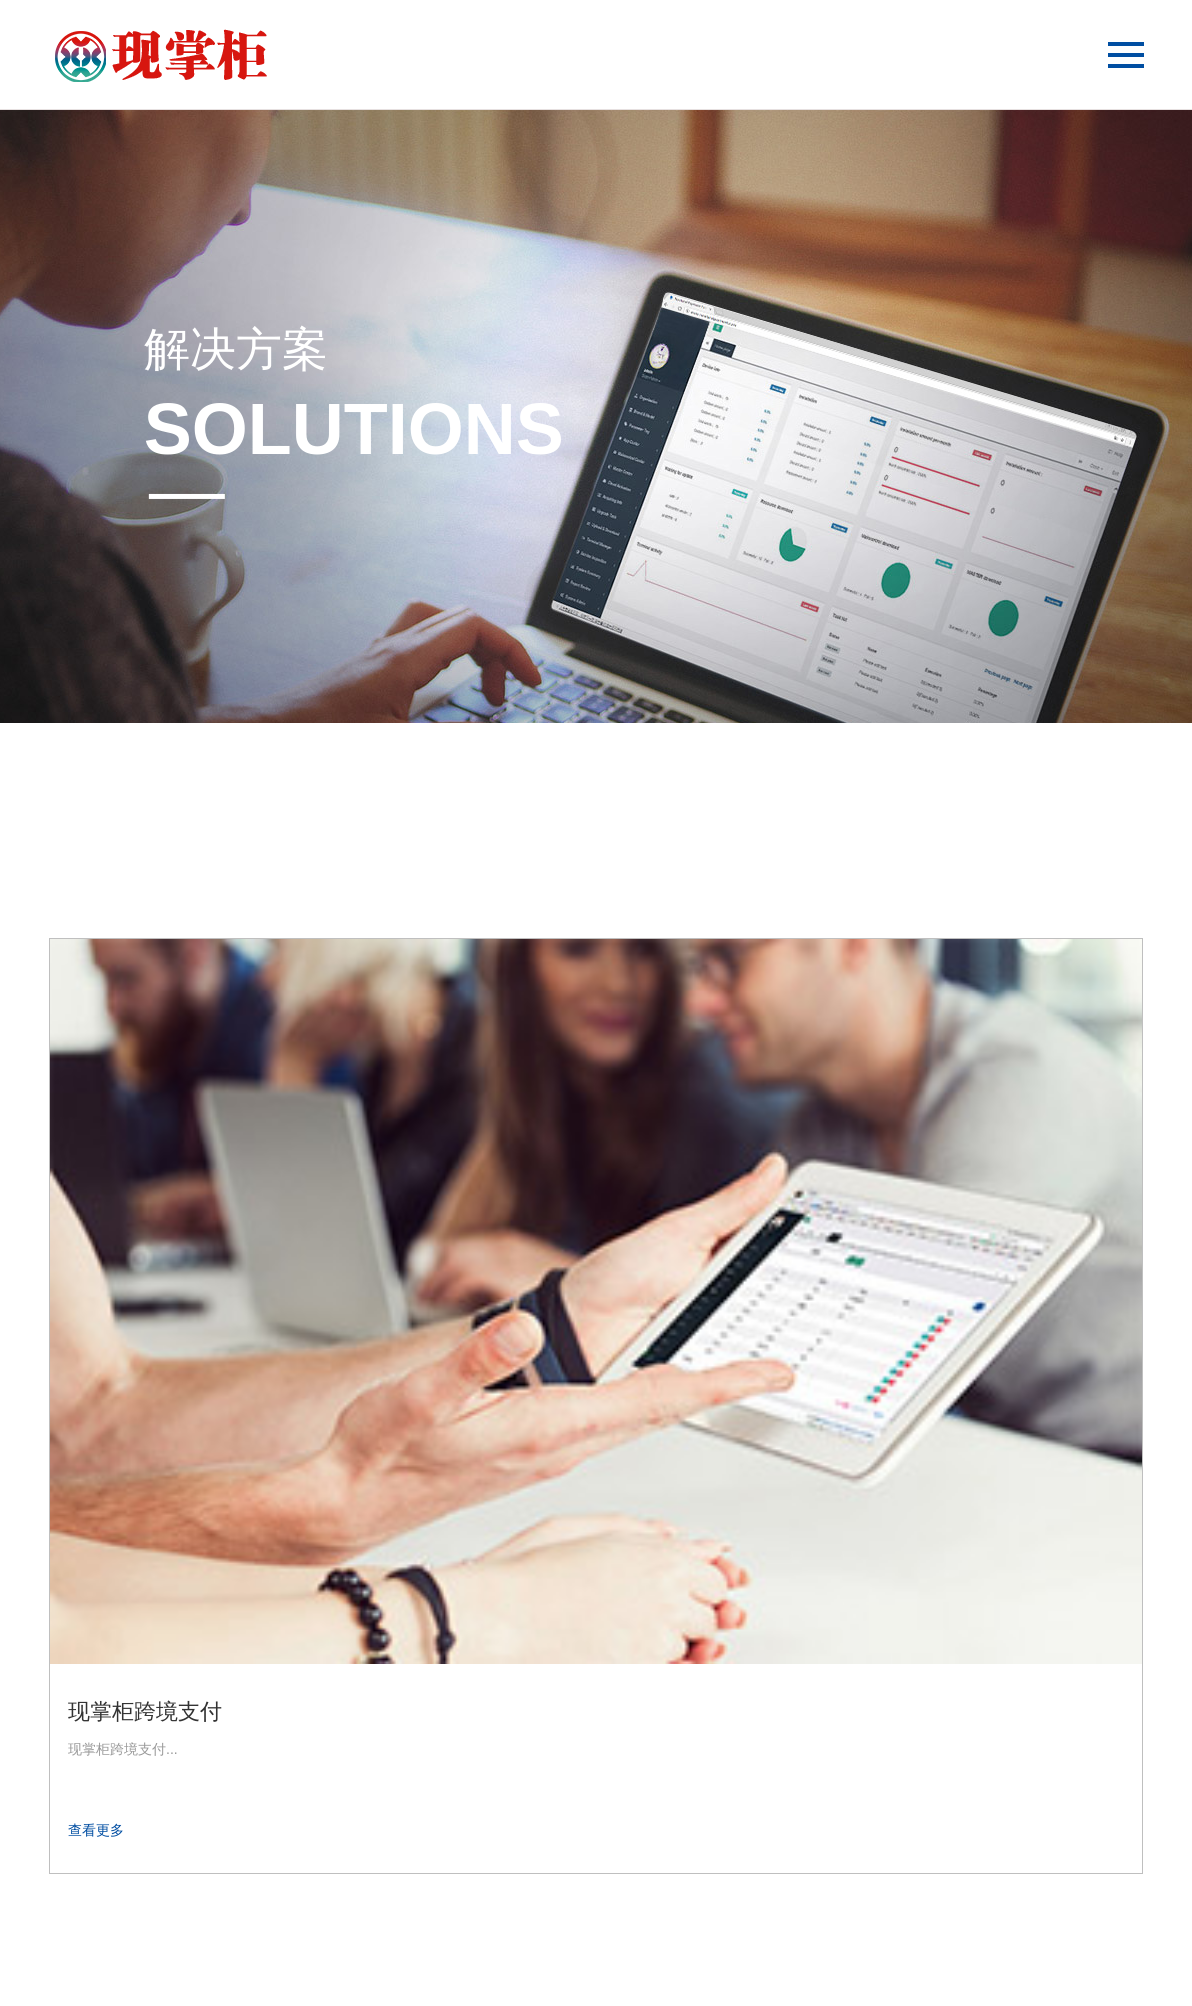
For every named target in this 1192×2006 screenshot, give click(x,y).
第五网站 (725, 1956)
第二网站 (542, 1956)
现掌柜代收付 (507, 1216)
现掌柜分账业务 (891, 1216)
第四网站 (665, 1956)
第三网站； (611, 1956)
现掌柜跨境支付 (145, 1216)
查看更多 (96, 1335)
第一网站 (479, 1956)
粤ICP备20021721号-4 (821, 1956)
